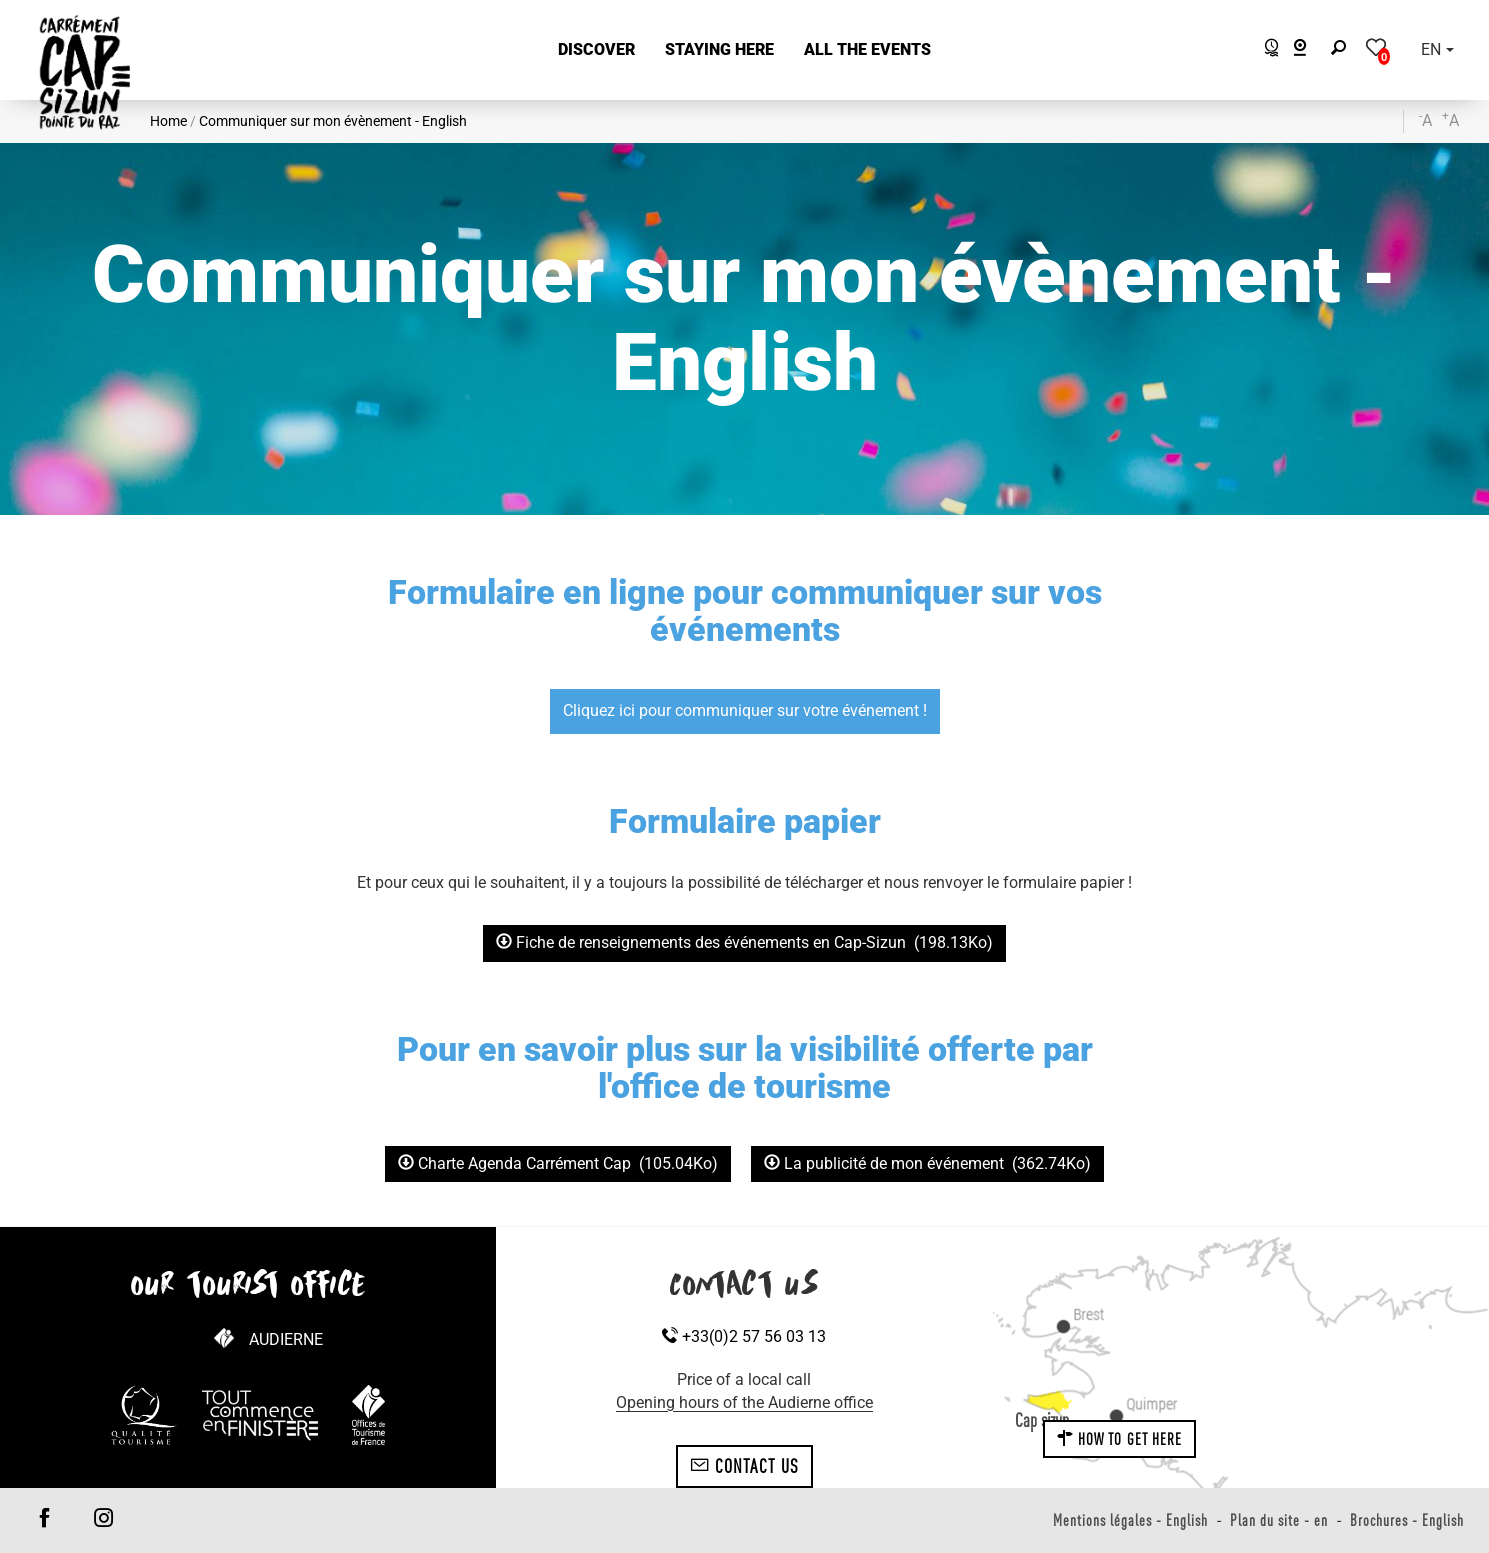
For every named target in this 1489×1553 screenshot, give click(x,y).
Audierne (286, 1339)
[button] (596, 50)
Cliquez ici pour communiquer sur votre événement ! (745, 710)
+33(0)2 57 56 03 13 (744, 1336)
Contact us (744, 1466)
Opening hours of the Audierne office (744, 1402)
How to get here (1120, 1439)
